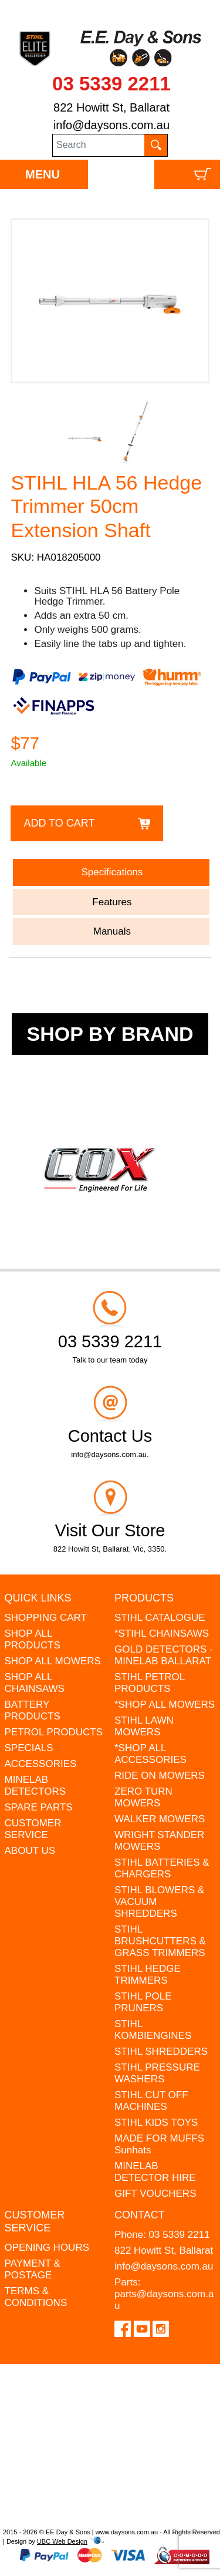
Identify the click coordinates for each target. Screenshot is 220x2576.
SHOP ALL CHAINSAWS (35, 1682)
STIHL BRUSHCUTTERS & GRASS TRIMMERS (160, 1941)
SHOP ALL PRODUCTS (32, 1639)
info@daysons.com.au (111, 125)
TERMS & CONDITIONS (36, 2296)
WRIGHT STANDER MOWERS (159, 1840)
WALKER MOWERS (159, 1819)
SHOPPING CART (46, 1617)
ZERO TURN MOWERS (143, 1797)
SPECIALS (29, 1748)
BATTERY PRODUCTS (32, 1710)
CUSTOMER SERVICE (33, 1829)
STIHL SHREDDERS (161, 2051)
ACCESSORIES (41, 1763)
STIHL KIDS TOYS (156, 2122)
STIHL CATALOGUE (159, 1617)
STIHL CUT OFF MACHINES (151, 2100)
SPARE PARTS (39, 1807)
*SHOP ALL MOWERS (164, 1704)
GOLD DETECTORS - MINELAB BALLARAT (163, 1655)
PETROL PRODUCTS (54, 1732)
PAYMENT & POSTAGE (32, 2269)
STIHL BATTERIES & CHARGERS (161, 1868)
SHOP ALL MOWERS (53, 1661)
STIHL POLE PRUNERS (143, 2002)
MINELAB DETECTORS (35, 1785)
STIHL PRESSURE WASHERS (157, 2073)
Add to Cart (58, 823)
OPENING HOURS (47, 2247)
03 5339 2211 (111, 84)
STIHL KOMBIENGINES (152, 2029)
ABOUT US (30, 1850)
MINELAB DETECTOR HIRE (155, 2171)
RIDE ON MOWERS (159, 1775)
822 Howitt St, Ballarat (111, 107)
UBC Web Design (62, 2541)
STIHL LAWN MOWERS (144, 1726)
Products (144, 1598)
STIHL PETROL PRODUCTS (149, 1682)
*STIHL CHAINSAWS (161, 1633)
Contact (139, 2215)
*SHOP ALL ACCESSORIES (150, 1753)
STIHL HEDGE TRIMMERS (147, 1974)
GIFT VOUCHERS (155, 2193)
